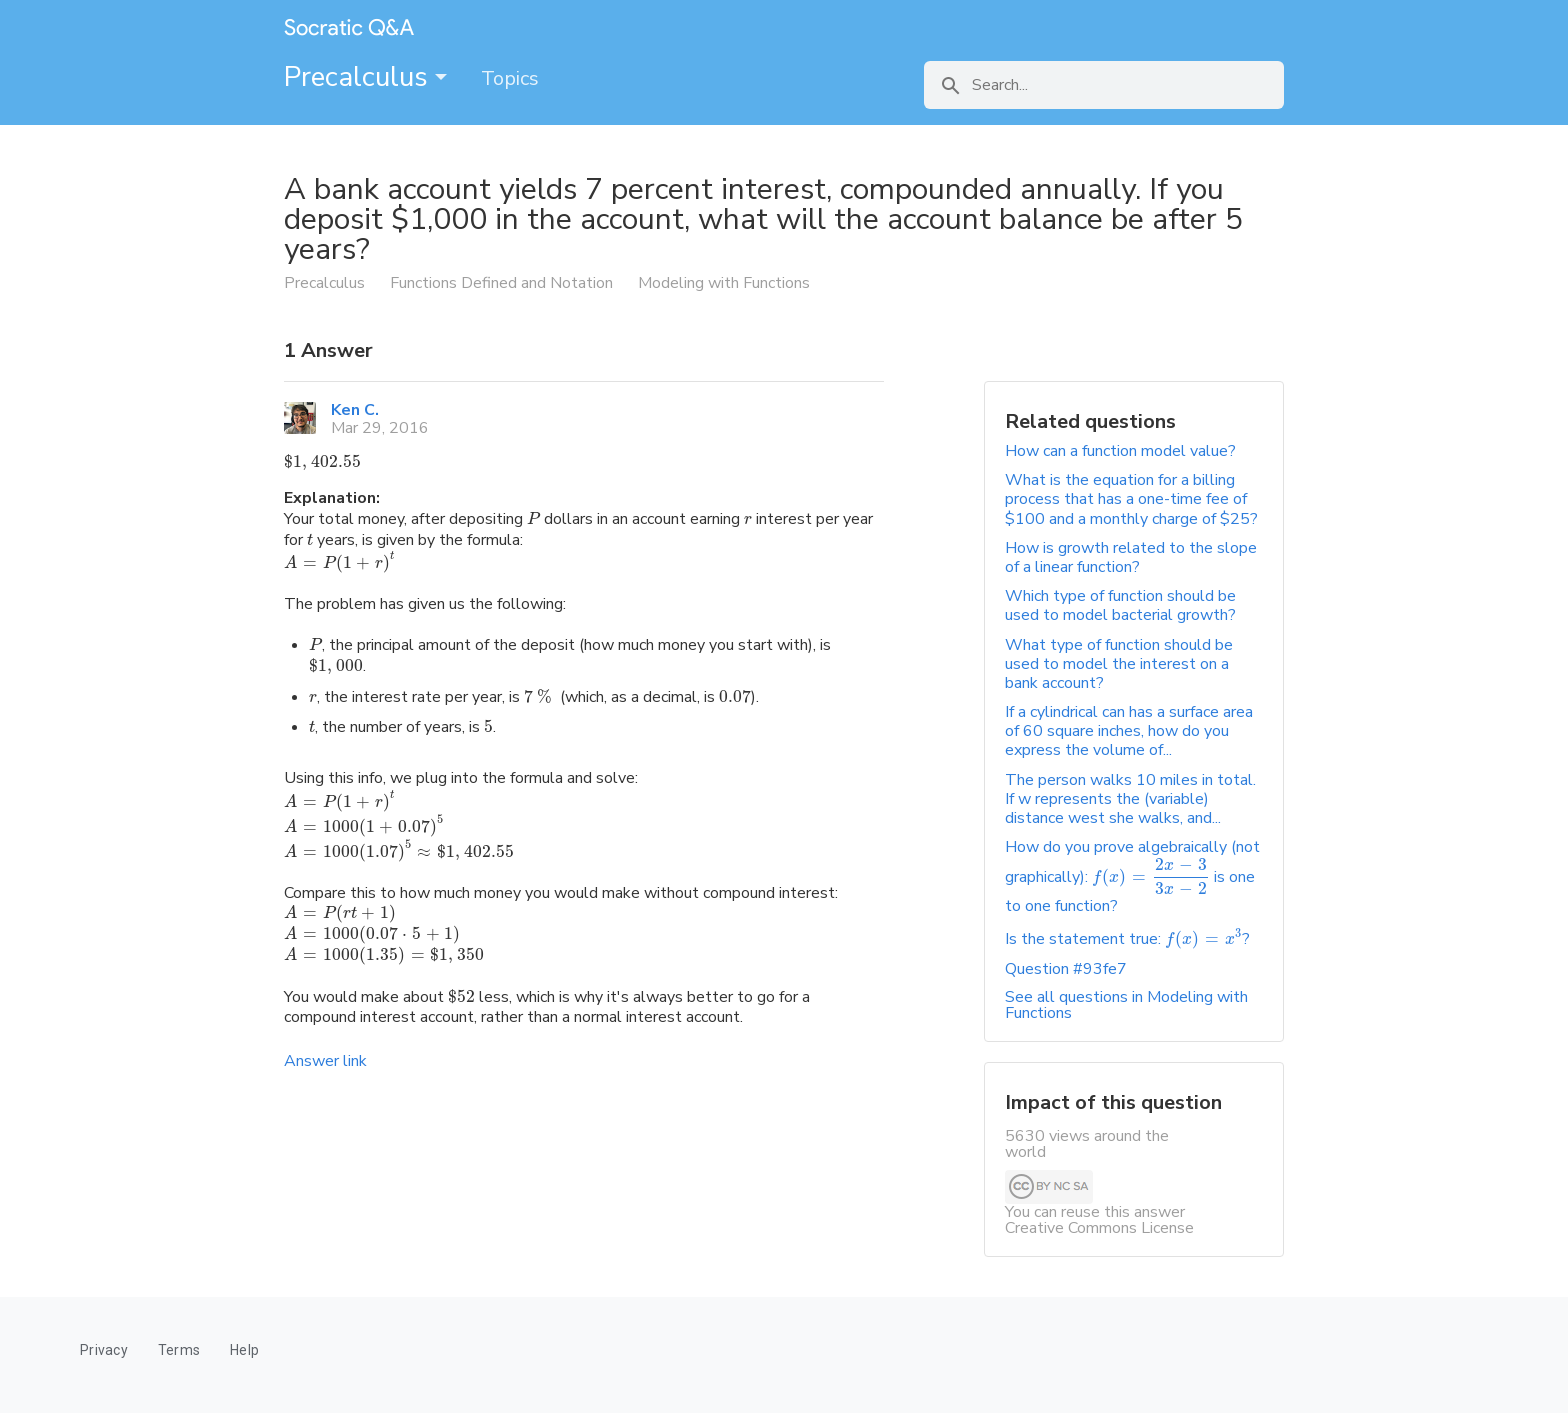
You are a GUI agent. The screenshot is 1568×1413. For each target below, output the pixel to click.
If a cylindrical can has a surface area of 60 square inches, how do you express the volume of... (1129, 731)
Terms (179, 1350)
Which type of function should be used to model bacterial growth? (1120, 605)
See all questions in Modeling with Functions (1126, 1005)
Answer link (325, 1061)
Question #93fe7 (1066, 969)
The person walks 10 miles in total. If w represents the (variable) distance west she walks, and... (1130, 799)
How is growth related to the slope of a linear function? (1131, 557)
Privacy (104, 1350)
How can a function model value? (1120, 451)
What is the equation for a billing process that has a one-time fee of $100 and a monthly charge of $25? (1131, 499)
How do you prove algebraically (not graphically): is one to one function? (1132, 876)
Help (244, 1350)
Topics (510, 78)
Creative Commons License (1099, 1228)
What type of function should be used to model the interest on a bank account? (1119, 664)
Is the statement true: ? (1127, 939)
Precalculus (365, 77)
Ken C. (355, 410)
